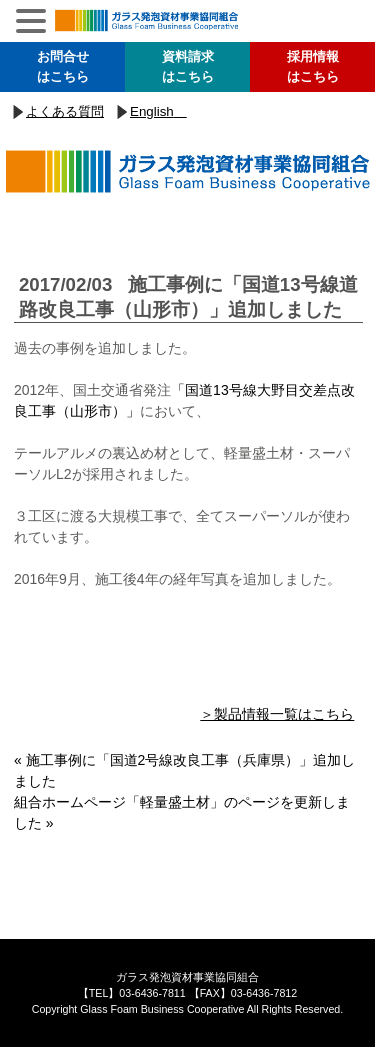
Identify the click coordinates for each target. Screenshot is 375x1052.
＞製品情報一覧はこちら (277, 714)
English (152, 111)
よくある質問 (65, 111)
